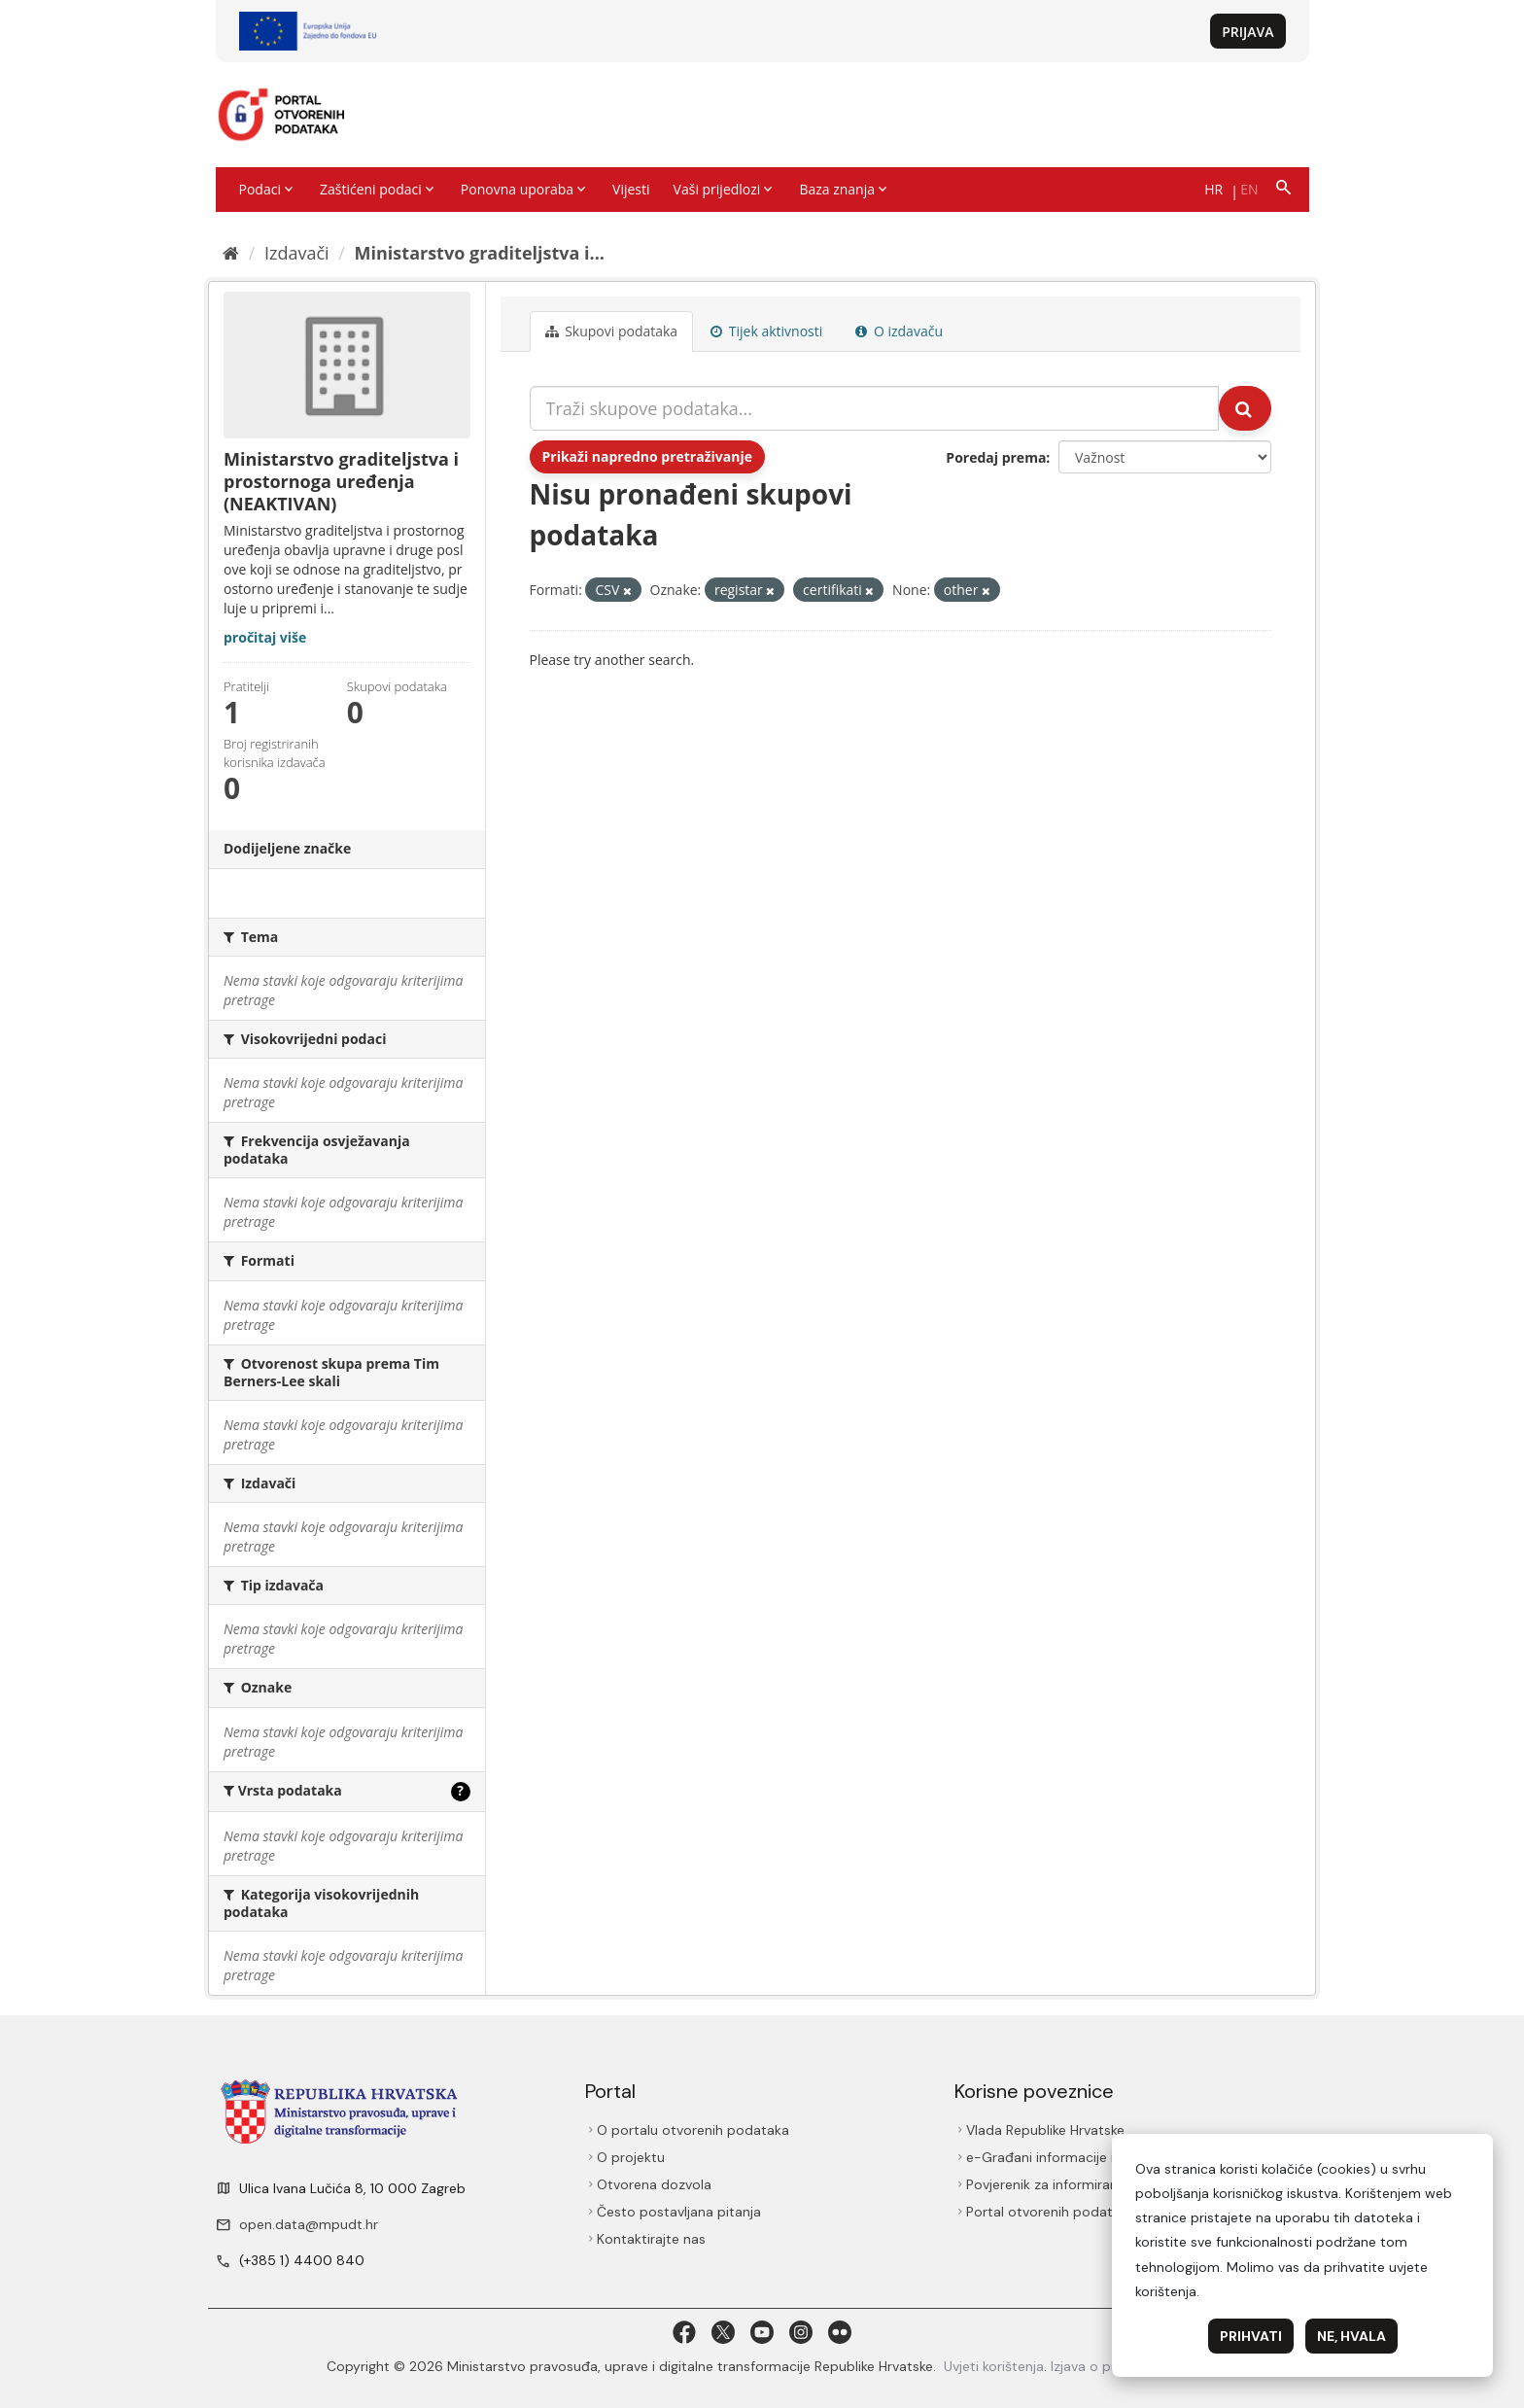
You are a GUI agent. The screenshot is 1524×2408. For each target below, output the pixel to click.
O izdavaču (899, 331)
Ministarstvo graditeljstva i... (480, 252)
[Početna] (231, 252)
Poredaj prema (996, 457)
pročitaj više (265, 637)
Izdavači (296, 252)
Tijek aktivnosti (766, 331)
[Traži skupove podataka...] (875, 408)
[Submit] (1245, 408)
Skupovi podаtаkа (611, 331)
